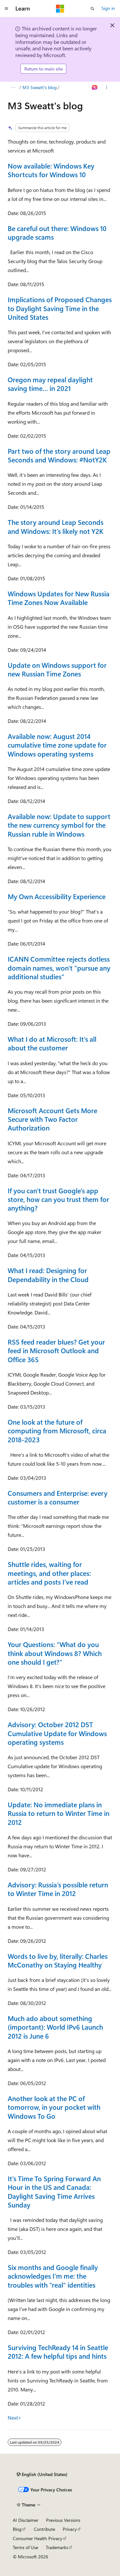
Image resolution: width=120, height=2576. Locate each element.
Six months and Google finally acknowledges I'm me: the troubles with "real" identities (53, 2276)
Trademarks (57, 2547)
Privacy (70, 2529)
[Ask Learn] (95, 87)
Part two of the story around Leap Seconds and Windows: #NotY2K (59, 455)
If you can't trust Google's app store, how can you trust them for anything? (58, 1199)
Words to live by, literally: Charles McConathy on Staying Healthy (58, 1960)
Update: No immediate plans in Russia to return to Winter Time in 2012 (58, 1813)
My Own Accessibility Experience (57, 896)
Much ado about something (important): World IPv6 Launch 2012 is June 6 (55, 2027)
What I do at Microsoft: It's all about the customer (52, 1043)
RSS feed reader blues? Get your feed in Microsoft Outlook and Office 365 (56, 1350)
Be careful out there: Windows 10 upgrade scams (57, 232)
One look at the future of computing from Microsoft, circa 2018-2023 (57, 1430)
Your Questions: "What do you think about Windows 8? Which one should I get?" (55, 1653)
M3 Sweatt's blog (39, 87)
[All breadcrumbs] (13, 87)
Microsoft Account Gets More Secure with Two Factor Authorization (52, 1119)
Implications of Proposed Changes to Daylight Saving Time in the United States (60, 308)
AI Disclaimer (25, 2520)
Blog (17, 2529)
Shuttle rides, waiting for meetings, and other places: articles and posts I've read (49, 1573)
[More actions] (106, 87)
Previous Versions (63, 2520)
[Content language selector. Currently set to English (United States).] (42, 2474)
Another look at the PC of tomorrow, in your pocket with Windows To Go (54, 2107)
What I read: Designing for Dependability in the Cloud (48, 1274)
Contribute (44, 2529)
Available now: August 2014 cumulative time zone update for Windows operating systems (57, 745)
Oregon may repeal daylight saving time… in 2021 (50, 384)
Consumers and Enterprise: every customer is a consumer (58, 1497)
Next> (14, 2417)
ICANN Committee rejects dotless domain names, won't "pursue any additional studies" (59, 967)
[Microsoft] (60, 8)
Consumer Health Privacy (37, 2538)
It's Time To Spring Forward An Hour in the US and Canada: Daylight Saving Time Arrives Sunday (54, 2191)
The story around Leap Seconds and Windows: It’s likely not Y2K (55, 526)
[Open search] (92, 8)
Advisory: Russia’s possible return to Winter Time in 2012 (58, 1889)
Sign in (108, 8)
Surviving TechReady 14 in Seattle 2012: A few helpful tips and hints (58, 2351)
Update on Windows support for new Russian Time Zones (57, 669)
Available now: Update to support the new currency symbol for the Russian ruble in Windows (59, 825)
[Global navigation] (6, 8)
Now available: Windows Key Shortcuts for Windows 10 (51, 170)
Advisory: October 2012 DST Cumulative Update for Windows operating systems (57, 1733)
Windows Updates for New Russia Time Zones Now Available (58, 598)
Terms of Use (25, 2547)
